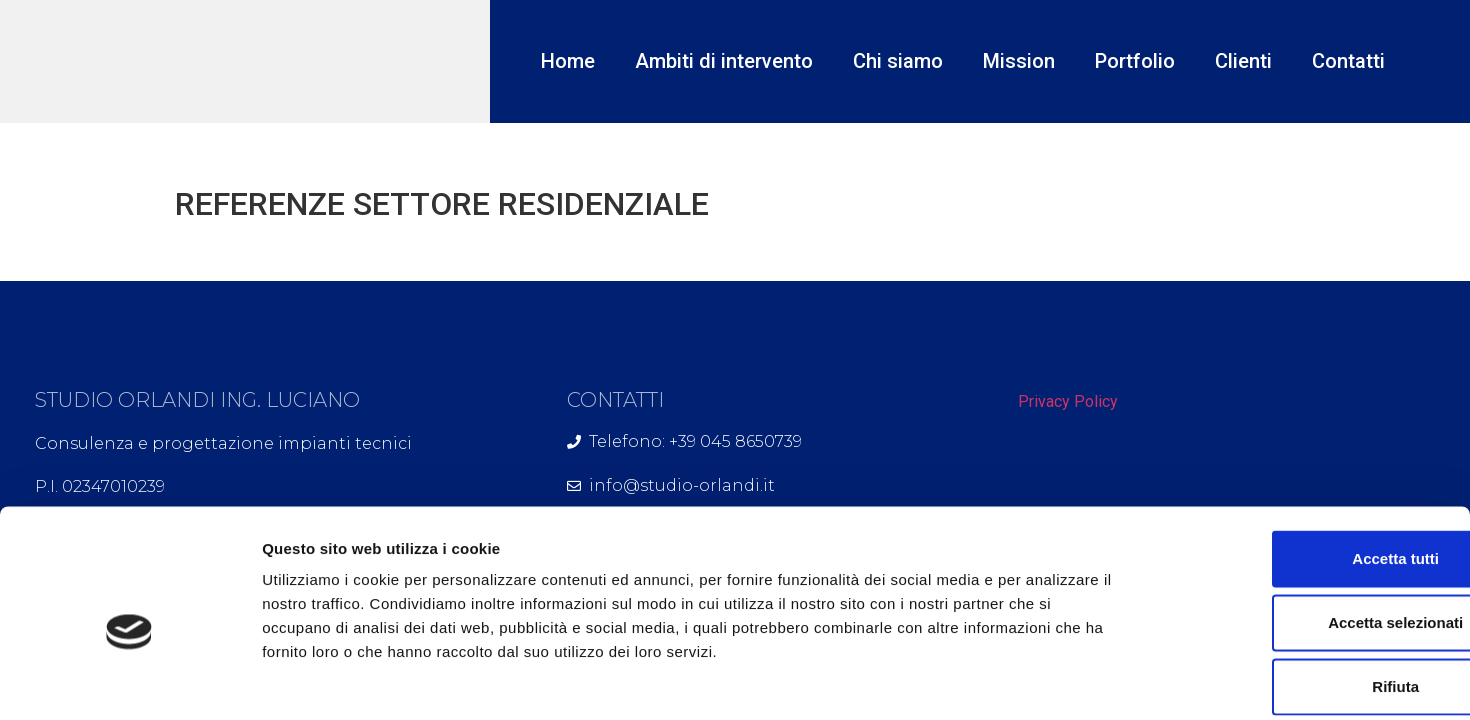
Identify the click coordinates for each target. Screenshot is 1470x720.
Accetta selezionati (1302, 524)
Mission (1019, 61)
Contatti (1348, 61)
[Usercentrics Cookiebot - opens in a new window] (129, 681)
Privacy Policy (1068, 401)
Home (568, 61)
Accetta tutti (1303, 460)
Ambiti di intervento (724, 61)
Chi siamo (898, 61)
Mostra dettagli (1052, 680)
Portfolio (1135, 61)
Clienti (1243, 61)
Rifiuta (1303, 588)
